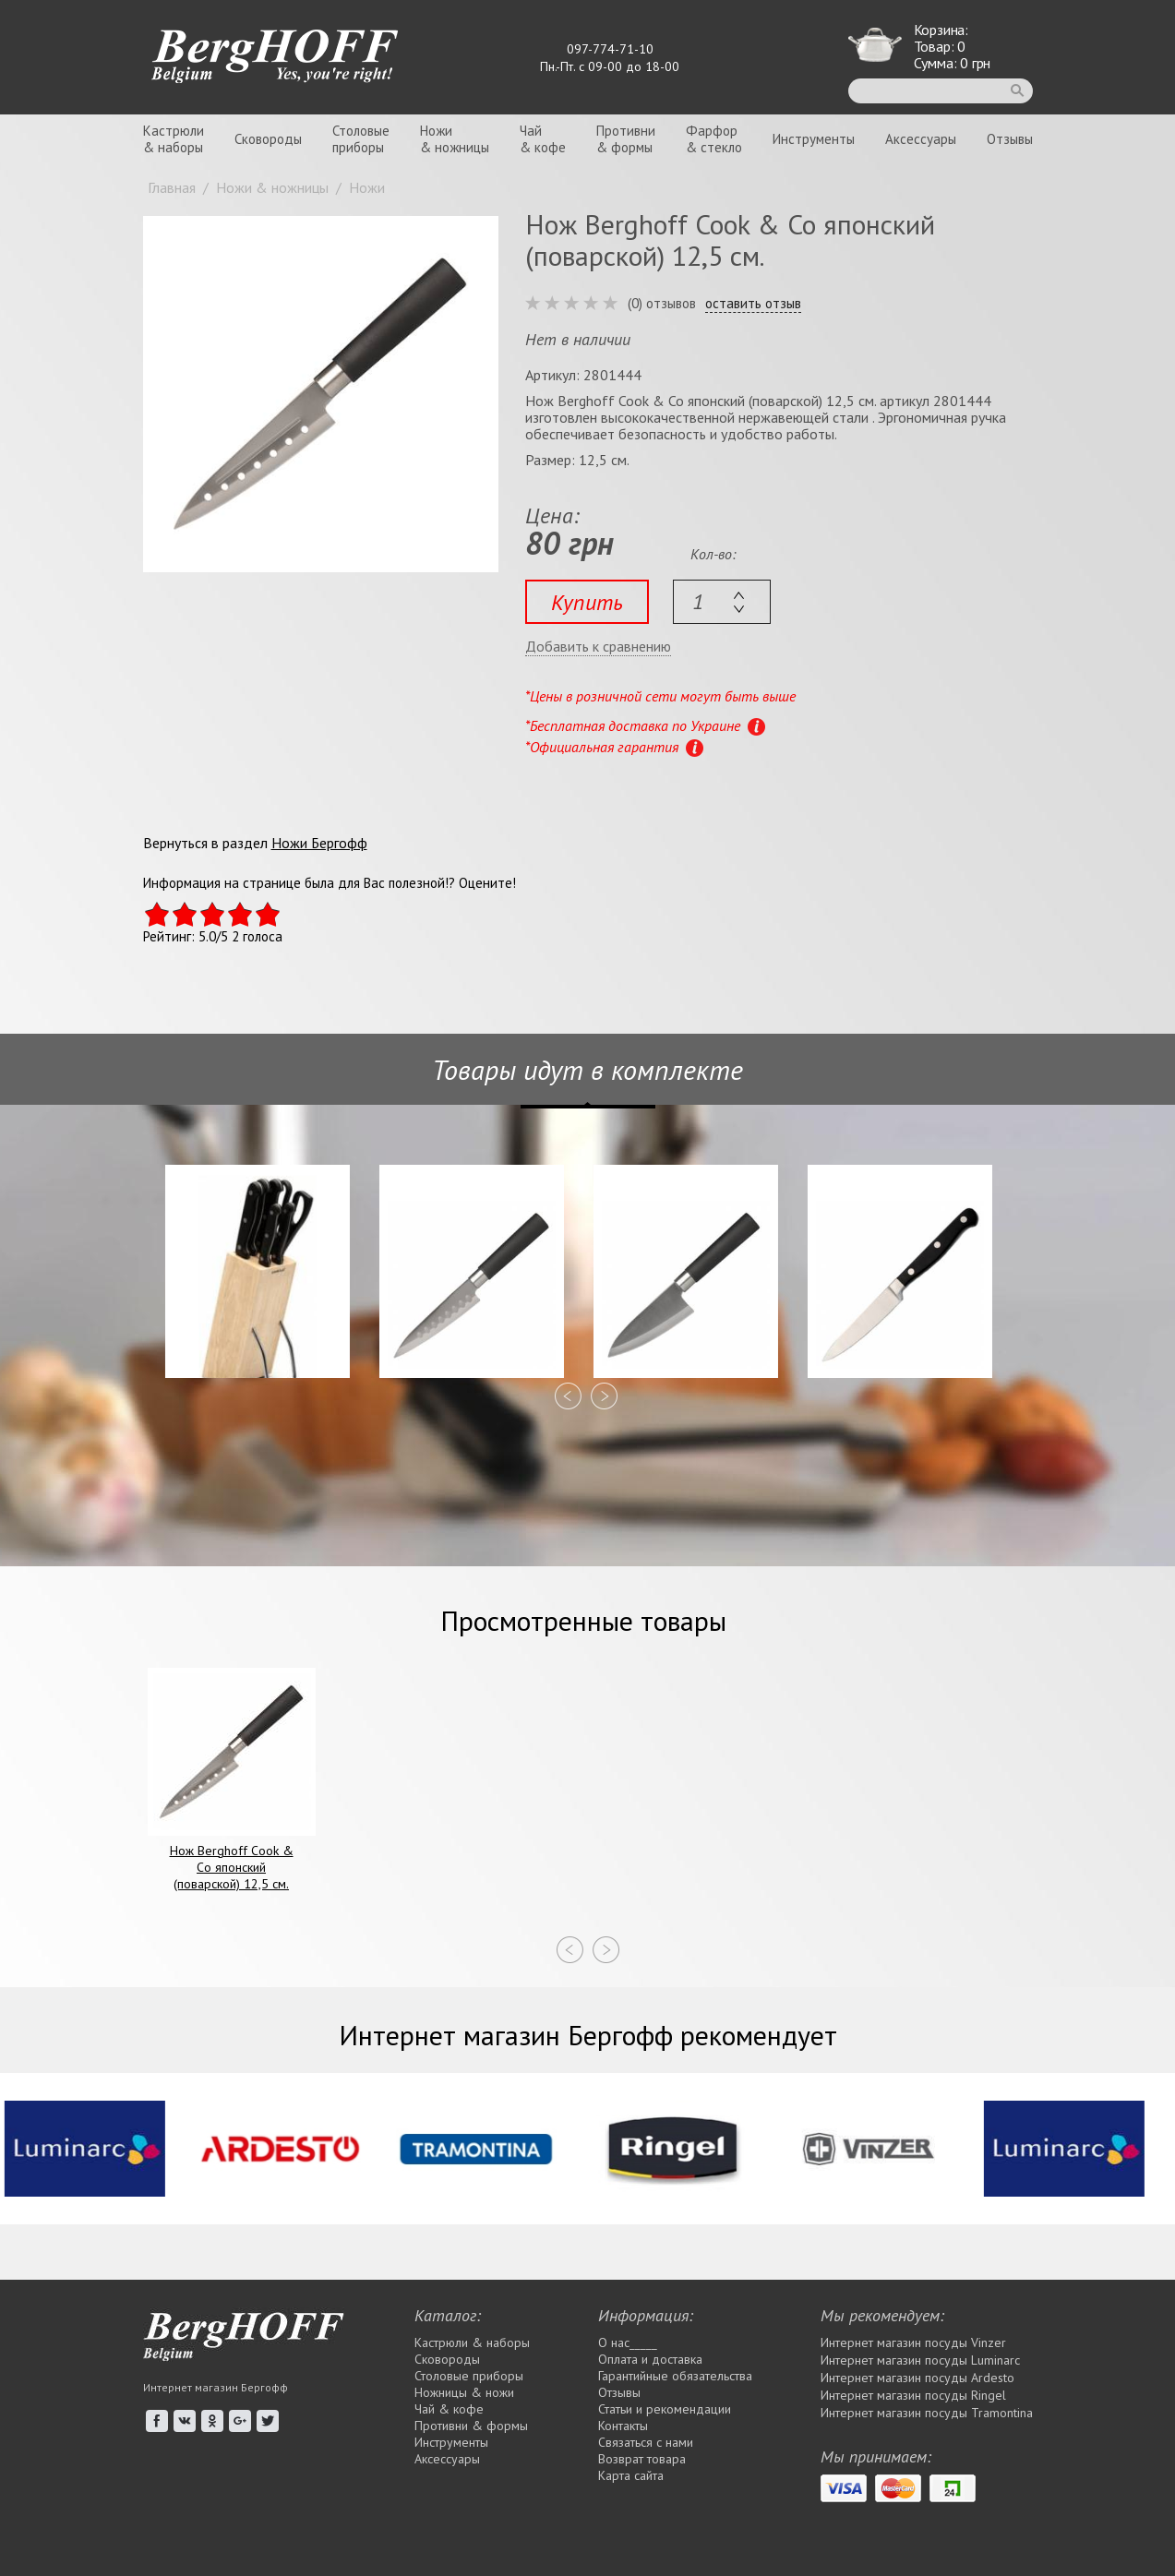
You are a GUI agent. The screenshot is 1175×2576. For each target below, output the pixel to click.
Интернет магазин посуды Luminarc (920, 2360)
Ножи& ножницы (454, 139)
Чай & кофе (449, 2409)
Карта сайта (631, 2475)
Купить (587, 602)
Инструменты (814, 139)
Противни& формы (625, 139)
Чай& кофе (543, 139)
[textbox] (722, 602)
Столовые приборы (468, 2375)
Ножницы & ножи (464, 2392)
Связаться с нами (645, 2442)
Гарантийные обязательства (675, 2375)
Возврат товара (642, 2458)
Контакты (623, 2425)
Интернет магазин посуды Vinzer (913, 2342)
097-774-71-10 (610, 49)
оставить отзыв (753, 303)
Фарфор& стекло (714, 139)
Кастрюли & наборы (472, 2342)
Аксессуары (920, 139)
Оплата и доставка (650, 2359)
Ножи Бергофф (319, 842)
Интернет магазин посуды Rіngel (913, 2395)
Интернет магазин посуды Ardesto (917, 2377)
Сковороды (268, 139)
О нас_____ (627, 2342)
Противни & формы (471, 2425)
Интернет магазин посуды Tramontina (927, 2412)
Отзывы (1010, 139)
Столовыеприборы (361, 139)
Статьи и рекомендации (664, 2409)
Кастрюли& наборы (173, 139)
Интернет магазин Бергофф (215, 2387)
